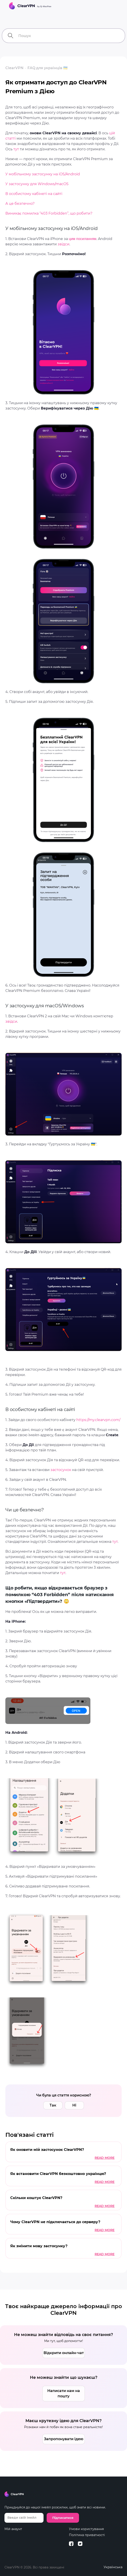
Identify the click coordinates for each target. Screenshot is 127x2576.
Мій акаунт (13, 2529)
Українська (113, 2567)
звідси (63, 244)
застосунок (60, 1470)
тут (16, 149)
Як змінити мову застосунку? (38, 2246)
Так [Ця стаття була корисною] (53, 2105)
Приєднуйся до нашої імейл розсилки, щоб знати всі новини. (55, 2507)
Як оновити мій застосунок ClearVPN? (47, 2150)
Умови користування (86, 2529)
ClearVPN (14, 68)
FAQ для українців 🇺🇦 (47, 68)
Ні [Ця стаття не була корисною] (74, 2105)
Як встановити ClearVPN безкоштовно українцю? (58, 2174)
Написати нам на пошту (63, 2393)
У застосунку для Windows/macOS (37, 184)
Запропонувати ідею (63, 2439)
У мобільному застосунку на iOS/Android (42, 174)
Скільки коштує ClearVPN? (36, 2198)
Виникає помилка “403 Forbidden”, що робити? (49, 213)
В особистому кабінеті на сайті (33, 194)
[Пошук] (63, 35)
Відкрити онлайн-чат (64, 2353)
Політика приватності (87, 2535)
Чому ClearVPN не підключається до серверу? (55, 2222)
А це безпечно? (20, 203)
